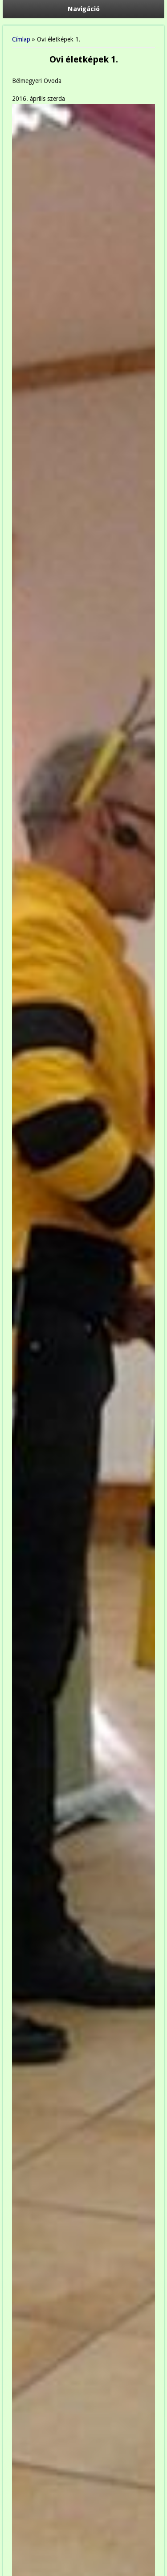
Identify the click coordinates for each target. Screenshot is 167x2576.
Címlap (21, 39)
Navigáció (84, 9)
